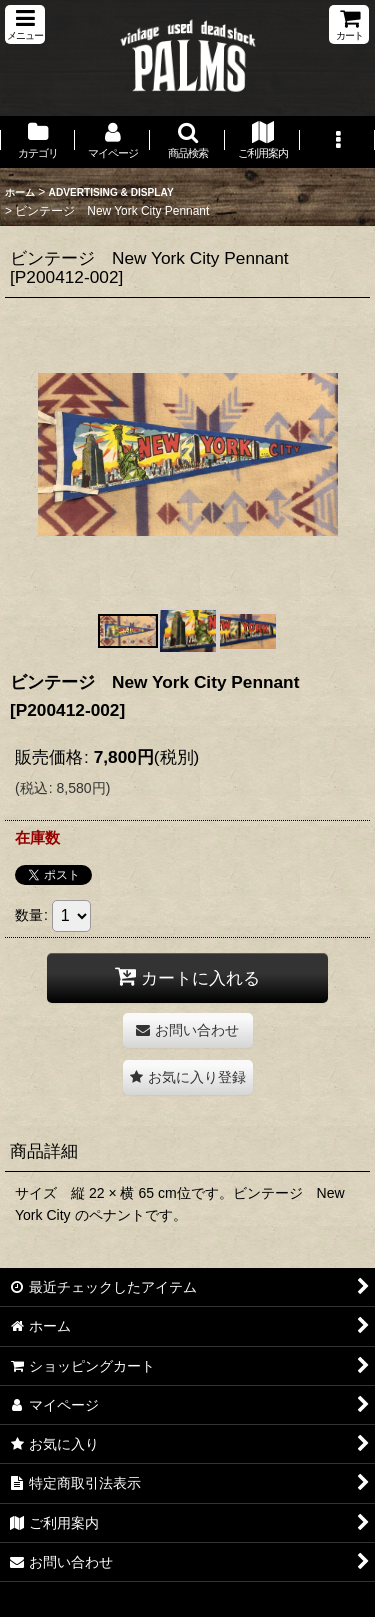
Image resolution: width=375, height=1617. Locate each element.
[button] (25, 24)
